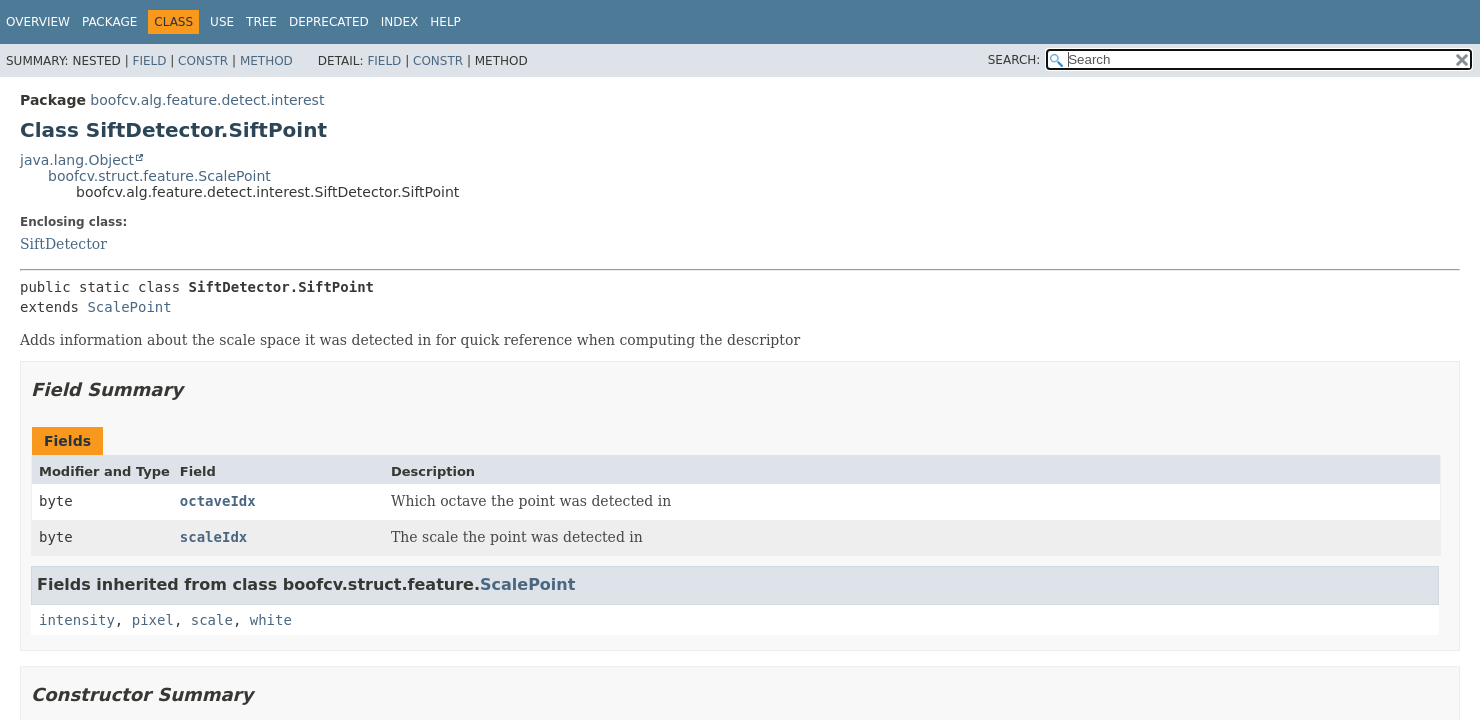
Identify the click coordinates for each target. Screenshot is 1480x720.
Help (445, 22)
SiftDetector (63, 244)
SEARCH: (1014, 60)
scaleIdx (213, 537)
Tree (261, 22)
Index (400, 22)
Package (109, 22)
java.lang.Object (77, 160)
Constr (203, 61)
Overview (38, 22)
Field (149, 61)
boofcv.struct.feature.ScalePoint (159, 176)
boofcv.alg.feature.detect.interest (207, 100)
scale (212, 620)
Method (266, 61)
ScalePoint (129, 307)
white (271, 620)
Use (222, 22)
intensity (77, 620)
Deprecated (329, 22)
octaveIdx (218, 501)
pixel (153, 620)
